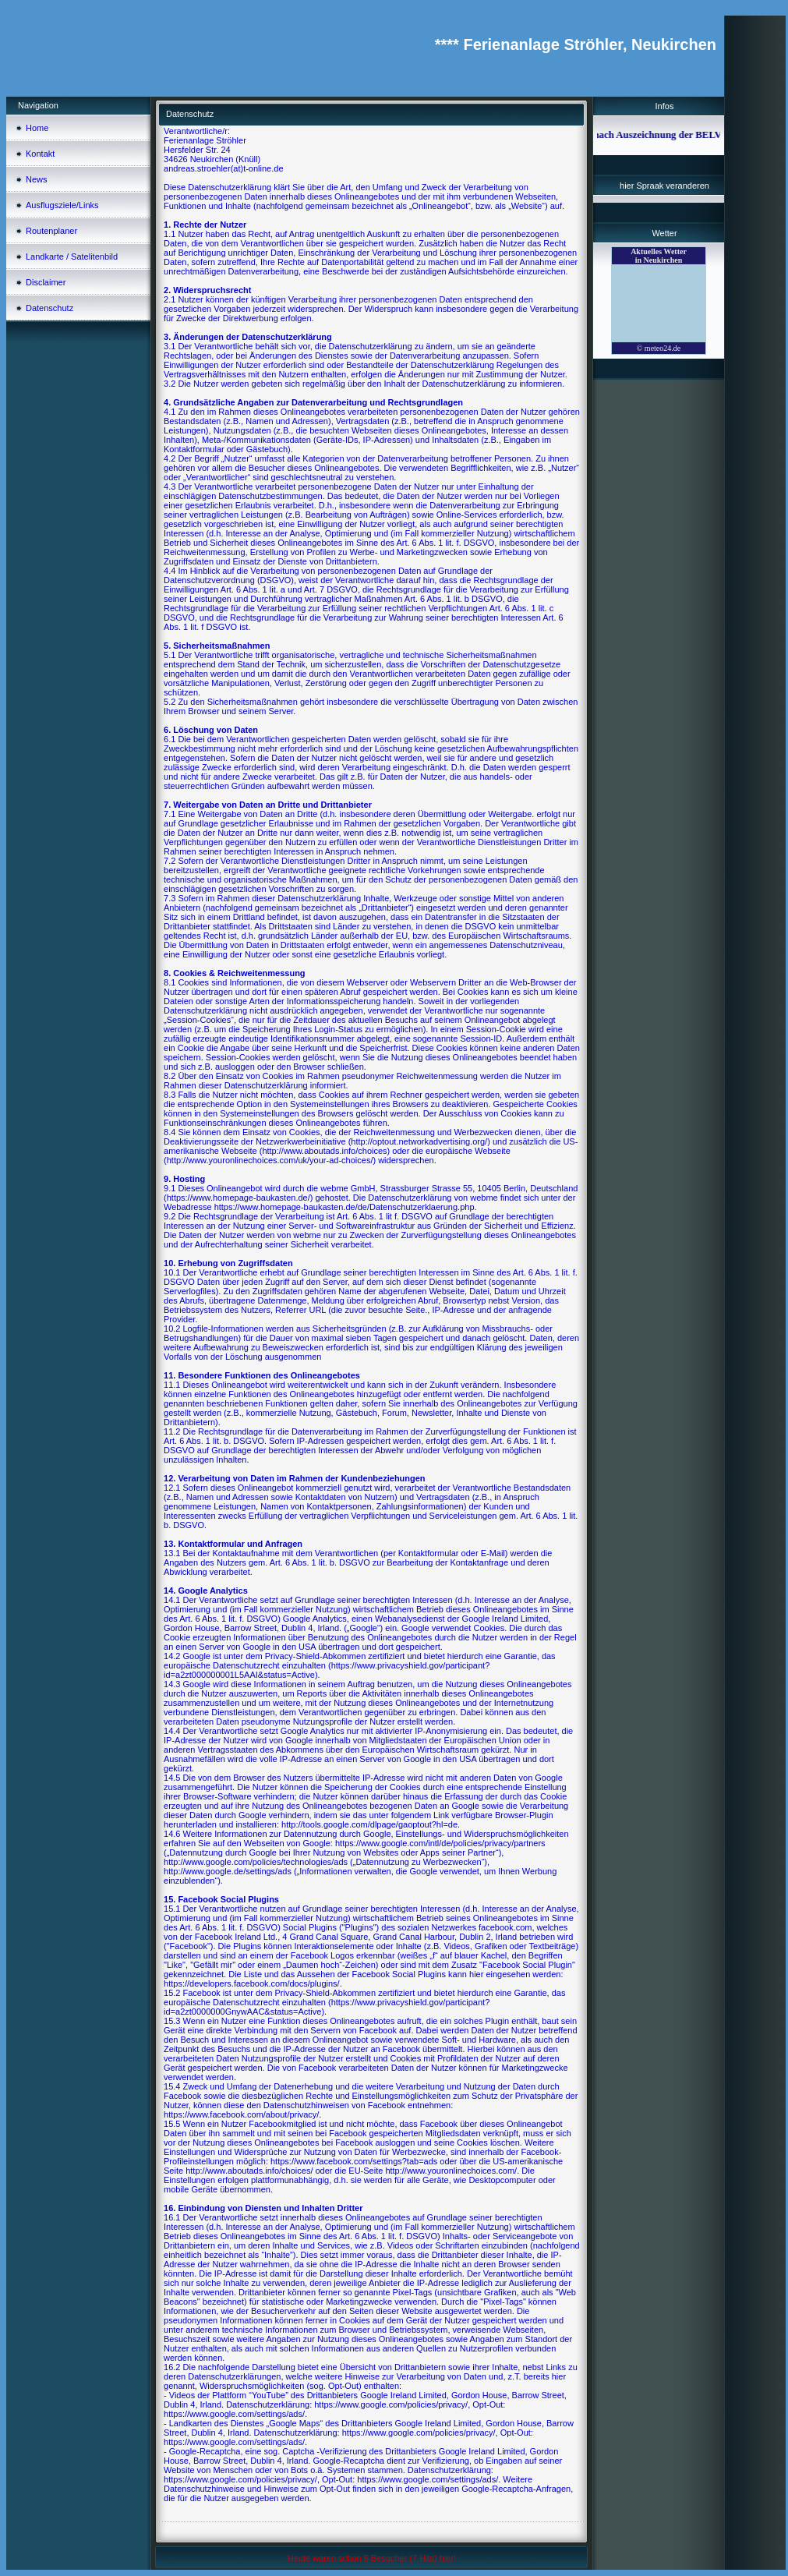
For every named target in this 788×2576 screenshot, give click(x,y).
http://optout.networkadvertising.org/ (419, 1141)
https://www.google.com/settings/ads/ (234, 2414)
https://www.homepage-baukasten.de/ (238, 1197)
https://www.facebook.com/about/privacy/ (241, 2114)
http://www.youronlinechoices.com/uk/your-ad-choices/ (270, 1160)
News (37, 179)
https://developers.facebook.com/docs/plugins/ (252, 1983)
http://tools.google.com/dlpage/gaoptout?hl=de (369, 1824)
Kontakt (40, 153)
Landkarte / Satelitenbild (72, 256)
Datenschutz (49, 308)
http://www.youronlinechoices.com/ (451, 2170)
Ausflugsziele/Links (62, 205)
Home (37, 128)
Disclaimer (45, 282)
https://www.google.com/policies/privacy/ (391, 2404)
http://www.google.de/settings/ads (228, 1871)
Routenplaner (51, 230)
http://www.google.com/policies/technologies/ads (256, 1862)
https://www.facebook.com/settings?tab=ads (353, 2161)
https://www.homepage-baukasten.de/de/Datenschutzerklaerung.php (344, 1207)
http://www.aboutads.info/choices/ (249, 2170)
